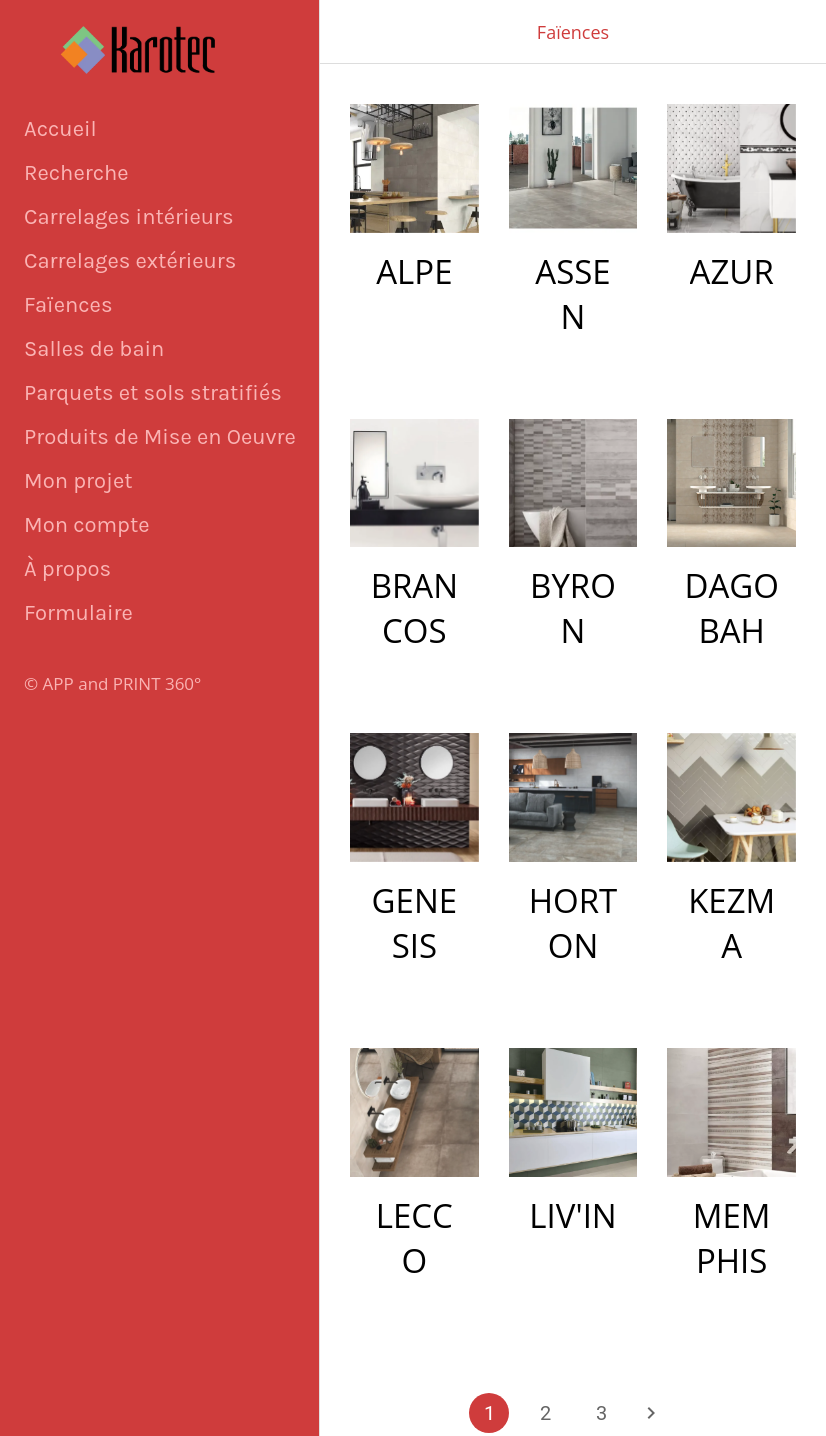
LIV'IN (572, 1215)
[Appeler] (794, 32)
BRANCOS (414, 608)
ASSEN (572, 294)
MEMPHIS (732, 1238)
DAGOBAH (731, 608)
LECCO (414, 1238)
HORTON (573, 923)
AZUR (732, 271)
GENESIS (415, 923)
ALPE (414, 271)
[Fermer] (352, 32)
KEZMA (731, 923)
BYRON (573, 608)
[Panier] (744, 32)
